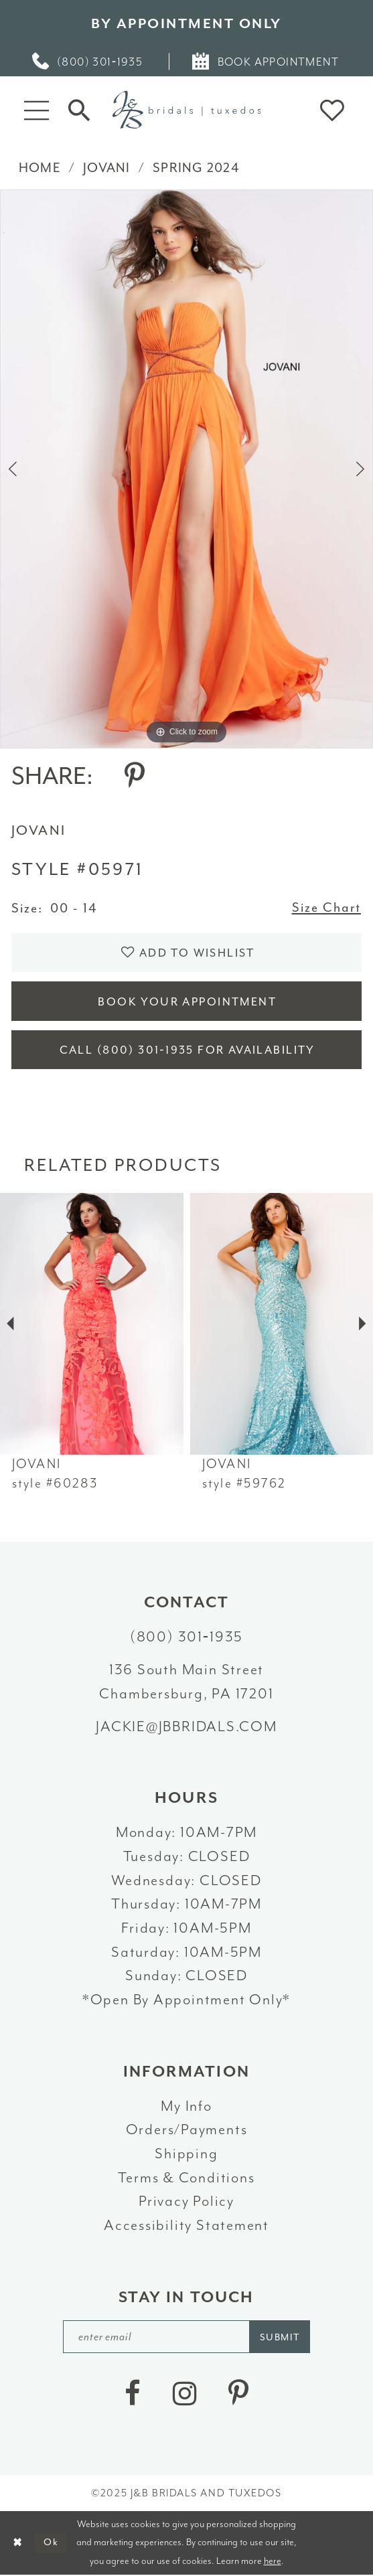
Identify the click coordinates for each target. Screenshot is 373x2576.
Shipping (186, 2154)
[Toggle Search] (79, 109)
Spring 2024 (196, 167)
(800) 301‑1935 (186, 1637)
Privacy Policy (186, 2202)
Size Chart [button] (327, 908)
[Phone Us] (88, 61)
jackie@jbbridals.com (186, 1727)
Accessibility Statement (186, 2226)
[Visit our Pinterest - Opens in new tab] (238, 2395)
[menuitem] (88, 61)
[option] (186, 469)
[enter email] (187, 2337)
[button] (36, 109)
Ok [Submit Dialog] (51, 2543)
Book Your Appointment (187, 1002)
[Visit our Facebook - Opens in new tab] (133, 2395)
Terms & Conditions (186, 2178)
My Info (186, 2106)
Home (40, 167)
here (272, 2562)
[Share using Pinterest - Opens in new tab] (135, 776)
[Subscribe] (280, 2337)
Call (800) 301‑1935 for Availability (187, 1051)
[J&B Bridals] (186, 109)
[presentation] (91, 1324)
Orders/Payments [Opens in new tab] (187, 2130)
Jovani (107, 167)
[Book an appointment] (267, 61)
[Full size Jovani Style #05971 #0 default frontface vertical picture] (186, 469)
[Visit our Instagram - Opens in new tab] (185, 2395)
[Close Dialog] (17, 2543)
